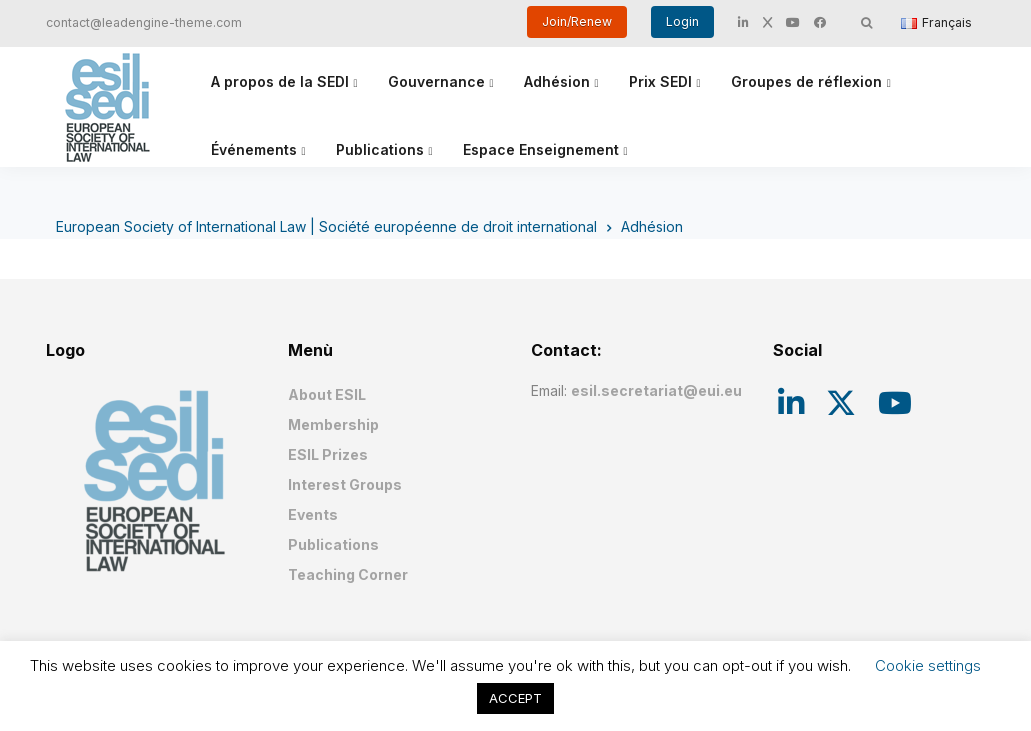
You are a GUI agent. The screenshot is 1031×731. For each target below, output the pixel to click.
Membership (333, 424)
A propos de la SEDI (280, 81)
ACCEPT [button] (515, 698)
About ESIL (327, 394)
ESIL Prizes (328, 454)
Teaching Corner (348, 574)
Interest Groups (345, 484)
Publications (380, 149)
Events (313, 514)
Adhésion (557, 81)
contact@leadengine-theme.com (144, 22)
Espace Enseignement (541, 149)
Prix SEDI (660, 81)
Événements (254, 149)
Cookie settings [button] (928, 665)
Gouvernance (436, 81)
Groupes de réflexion (806, 81)
